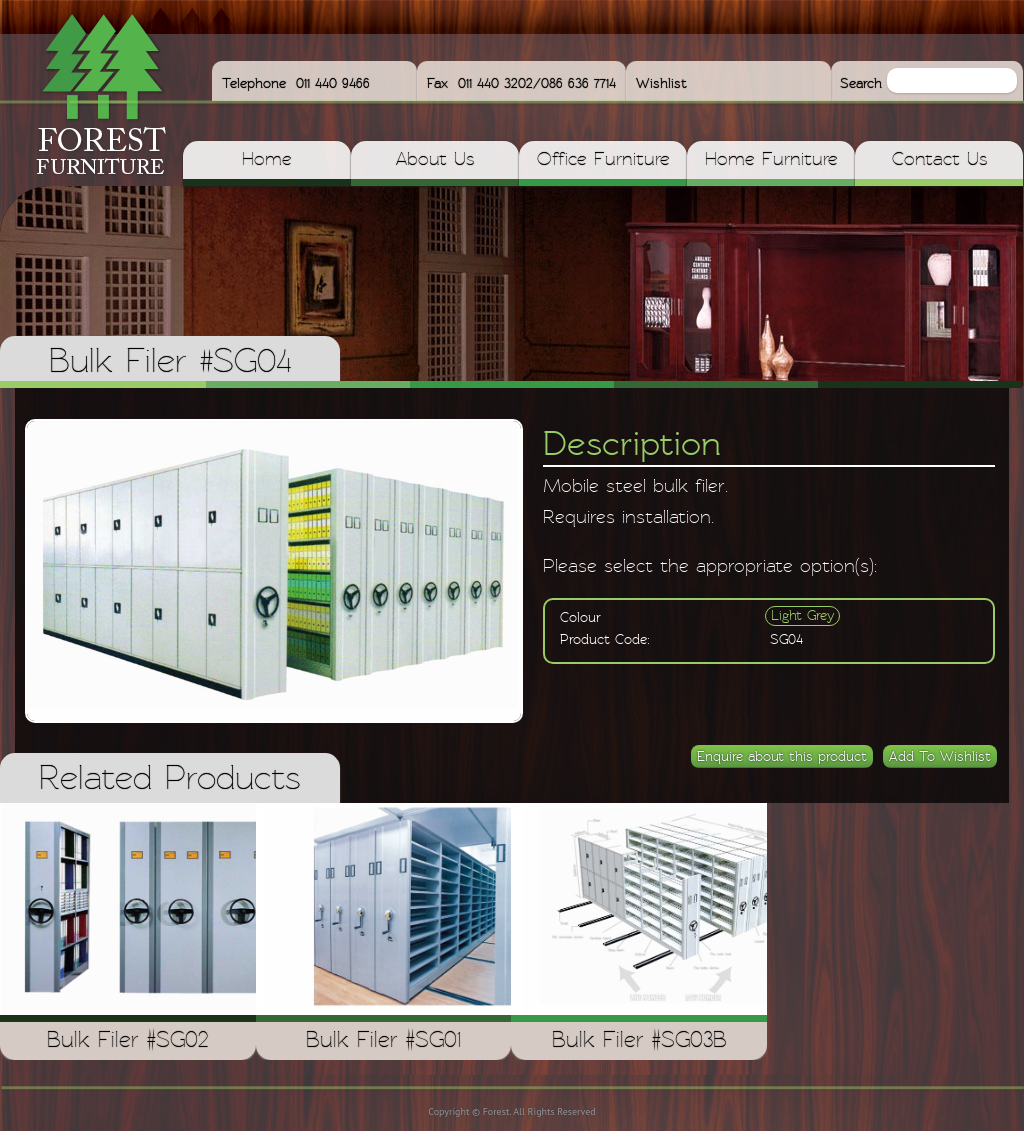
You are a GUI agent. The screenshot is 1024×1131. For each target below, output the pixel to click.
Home (267, 160)
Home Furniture (771, 160)
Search (863, 84)
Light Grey (802, 616)
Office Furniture (603, 160)
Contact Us (939, 160)
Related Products (170, 780)
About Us (435, 160)
